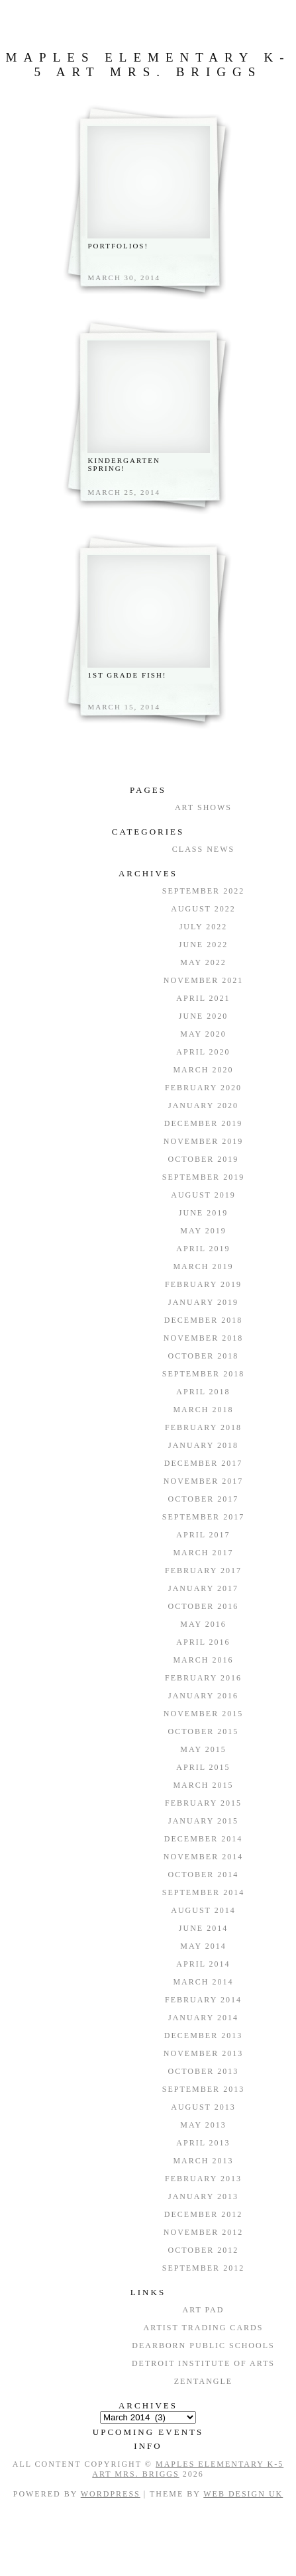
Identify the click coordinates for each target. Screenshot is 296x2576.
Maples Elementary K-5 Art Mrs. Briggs (147, 64)
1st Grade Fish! (126, 675)
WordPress (110, 2494)
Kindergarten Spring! (123, 464)
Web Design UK (243, 2494)
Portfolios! (117, 246)
